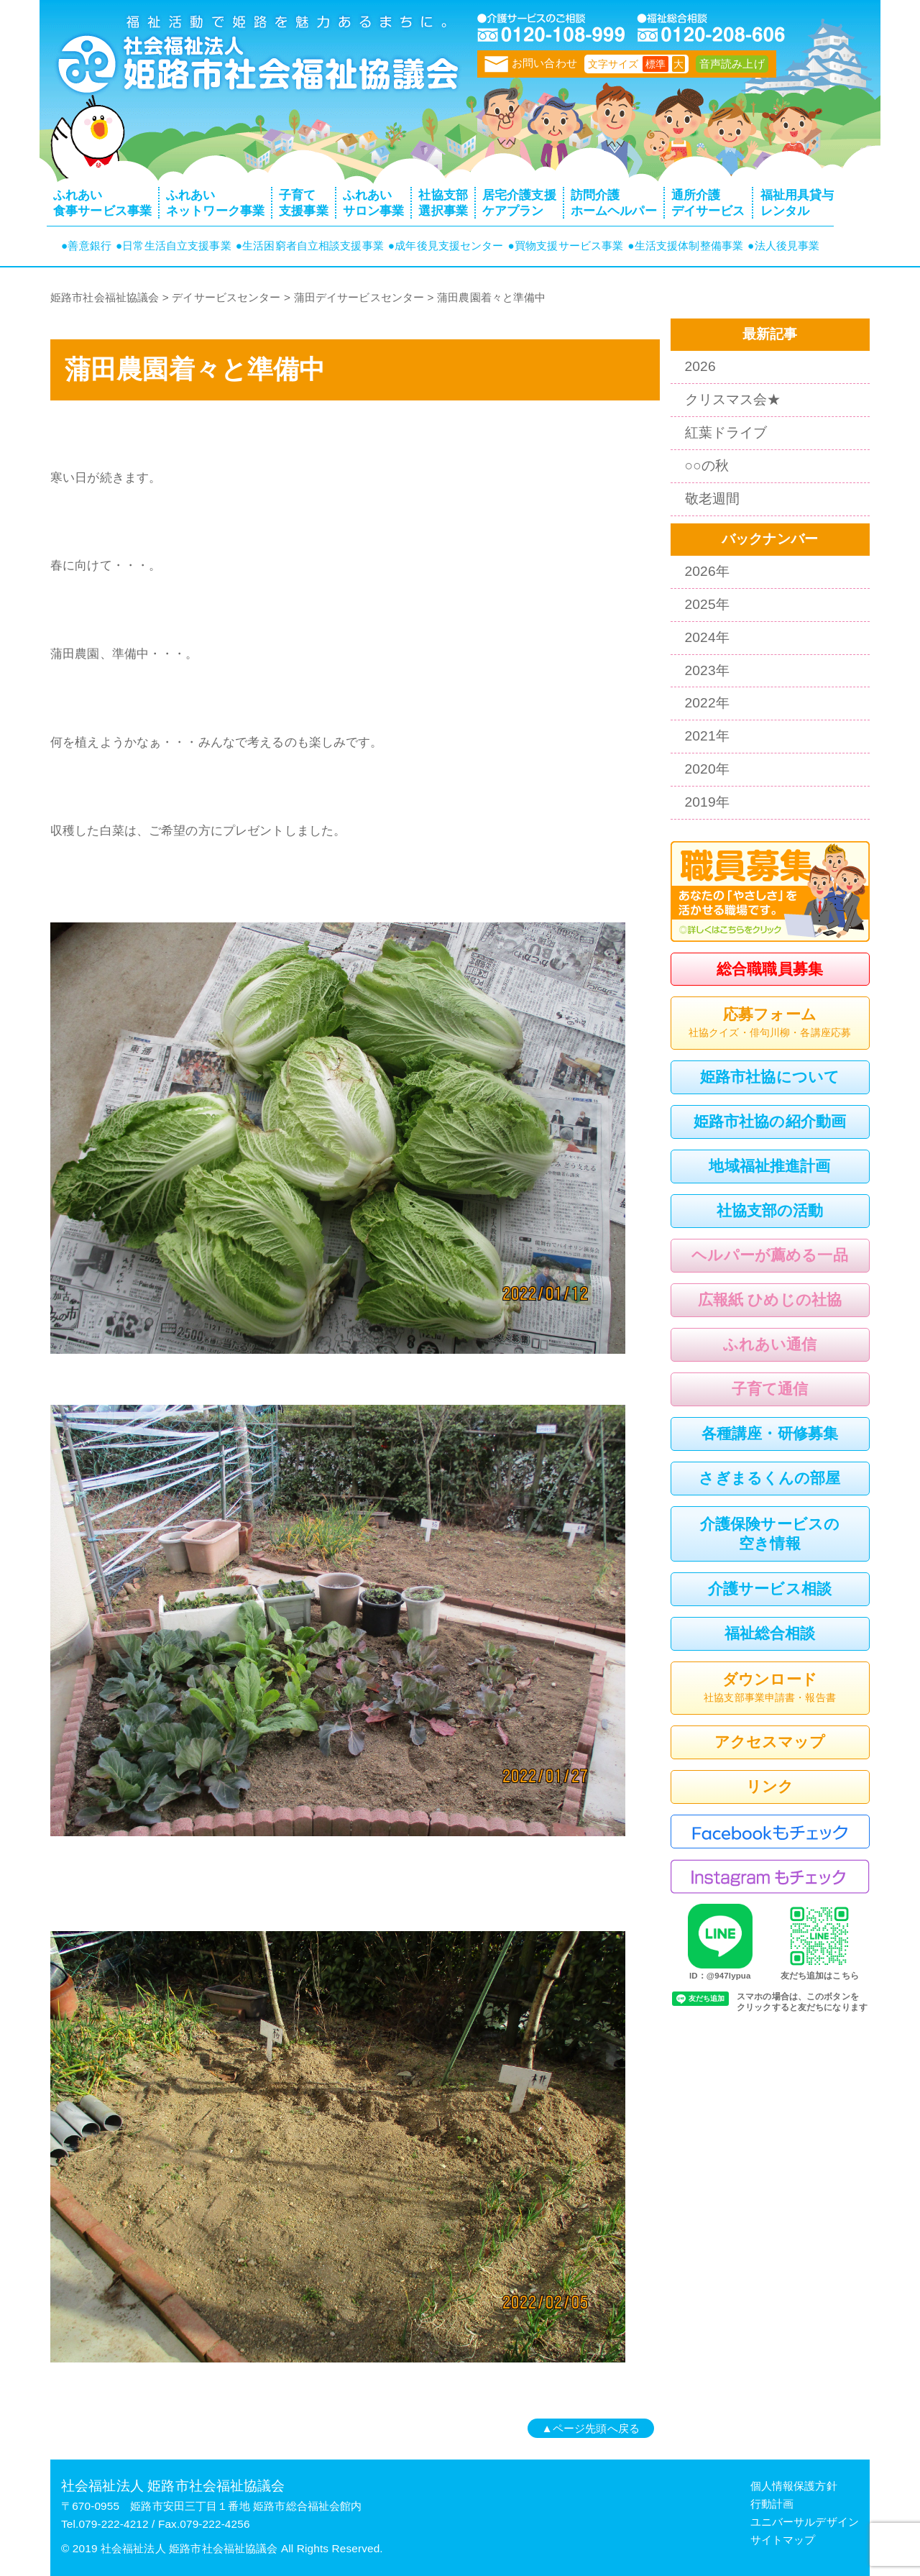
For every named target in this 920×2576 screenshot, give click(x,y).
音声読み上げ (732, 64)
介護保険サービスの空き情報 (770, 1533)
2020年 (707, 768)
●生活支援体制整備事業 (685, 245)
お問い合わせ (530, 63)
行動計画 (772, 2504)
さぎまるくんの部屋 (769, 1478)
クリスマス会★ (733, 399)
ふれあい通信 (770, 1344)
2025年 (707, 604)
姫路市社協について (770, 1076)
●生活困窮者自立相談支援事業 (310, 245)
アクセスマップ (770, 1741)
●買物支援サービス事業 (566, 245)
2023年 (707, 670)
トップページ (255, 61)
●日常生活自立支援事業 (173, 245)
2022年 (707, 702)
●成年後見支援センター (446, 245)
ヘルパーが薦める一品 (769, 1255)
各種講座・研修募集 (770, 1433)
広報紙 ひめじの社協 (770, 1299)
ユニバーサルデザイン (804, 2522)
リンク (770, 1786)
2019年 (707, 802)
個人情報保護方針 (793, 2486)
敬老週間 (712, 498)
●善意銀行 (86, 245)
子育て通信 (770, 1388)
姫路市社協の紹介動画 (770, 1121)
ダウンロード (770, 1689)
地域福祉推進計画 (769, 1166)
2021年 (707, 735)
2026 (700, 366)
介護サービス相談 (770, 1588)
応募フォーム (770, 1024)
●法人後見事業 (783, 245)
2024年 (707, 637)
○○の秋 (707, 465)
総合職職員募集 (770, 969)
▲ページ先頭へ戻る (591, 2428)
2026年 (707, 571)
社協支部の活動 (770, 1210)
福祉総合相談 (770, 1633)
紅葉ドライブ (726, 432)
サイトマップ (783, 2540)
